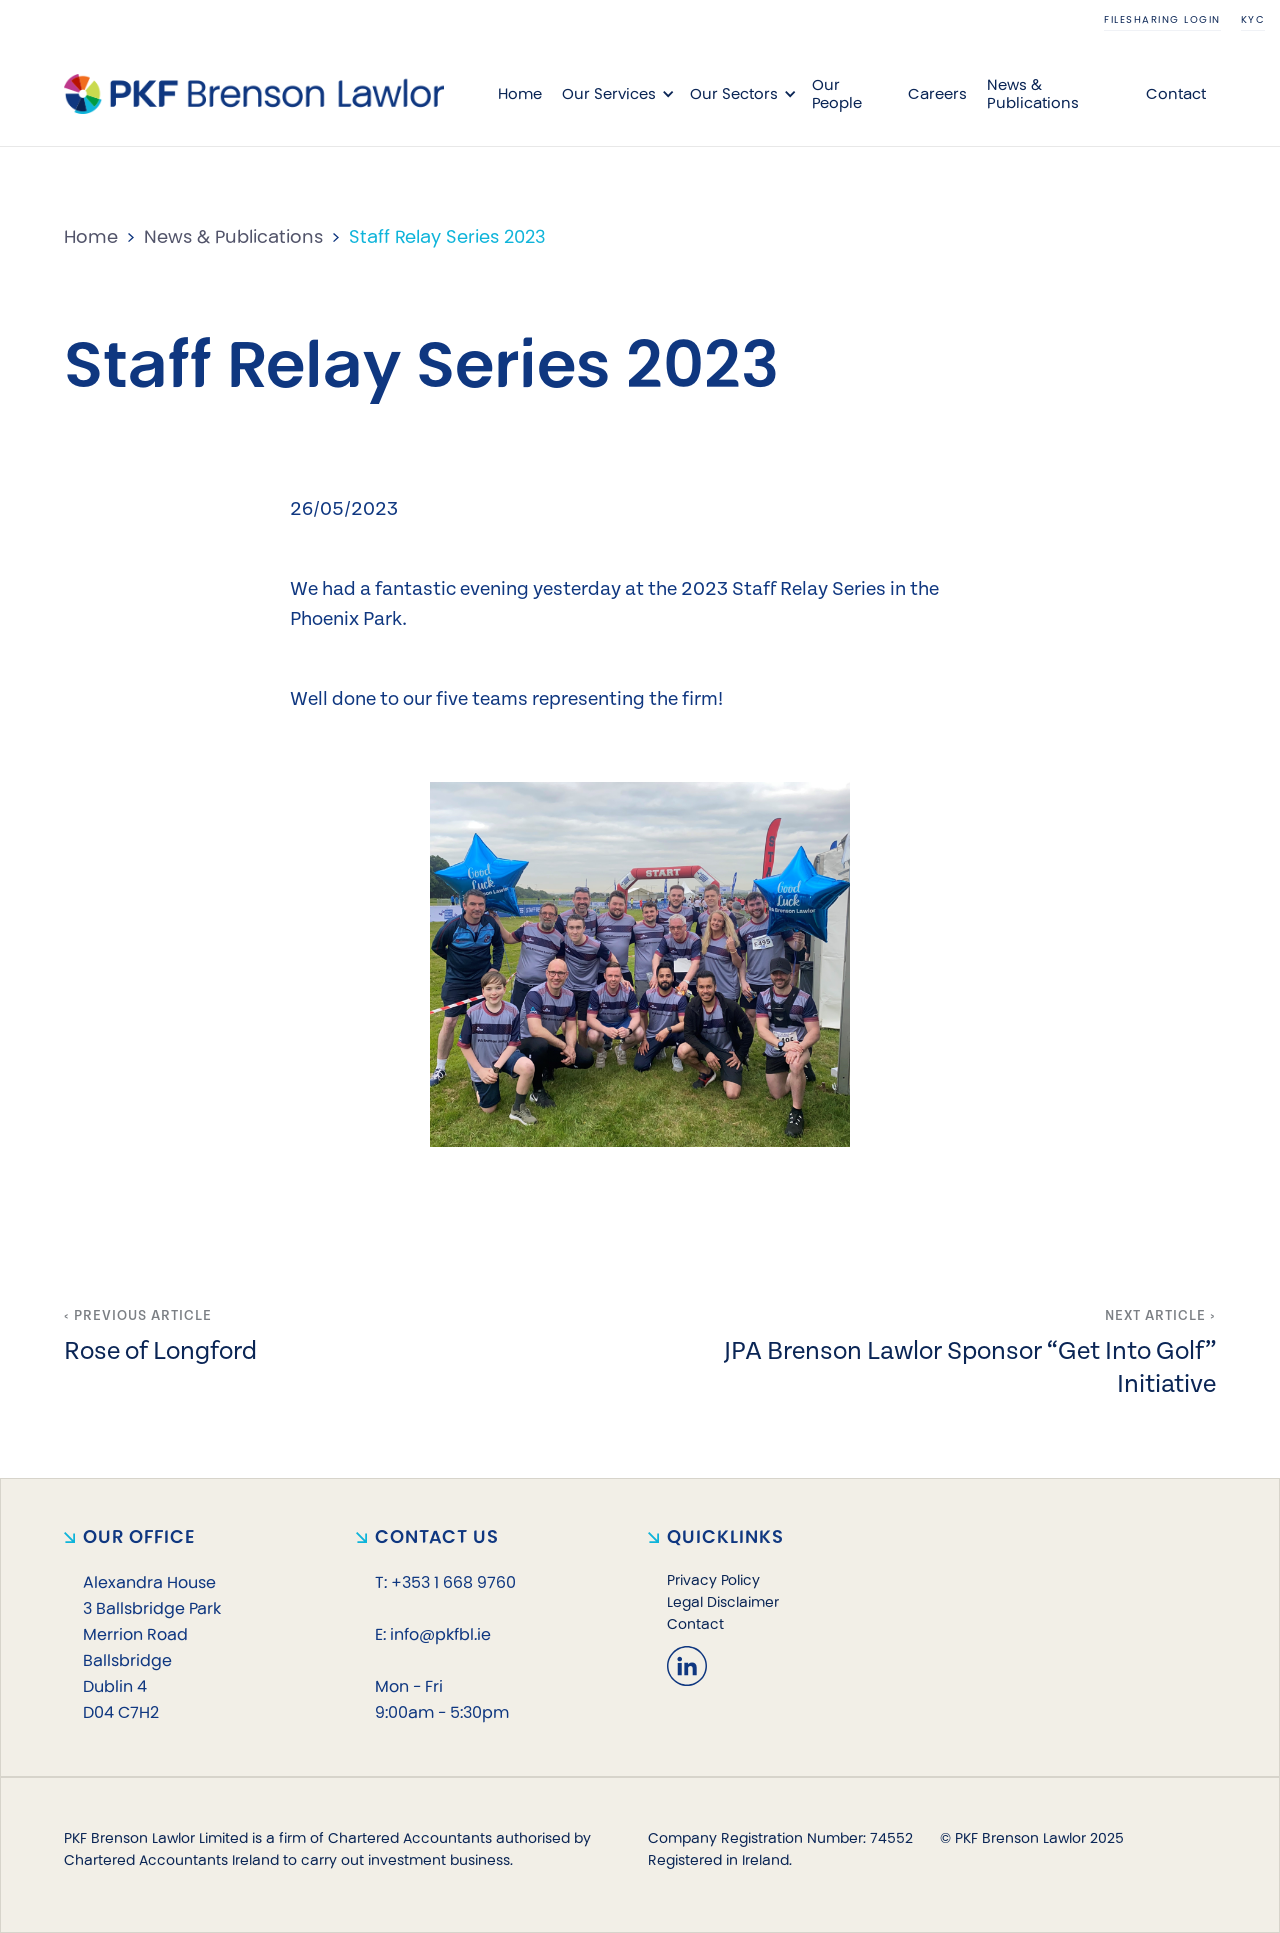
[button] (616, 94)
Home (520, 94)
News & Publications (1033, 94)
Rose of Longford (160, 1348)
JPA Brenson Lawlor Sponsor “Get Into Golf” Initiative (970, 1365)
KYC (1253, 20)
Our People (837, 94)
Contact (1176, 94)
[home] (254, 94)
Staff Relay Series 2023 (447, 237)
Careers (937, 94)
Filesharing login (1162, 20)
